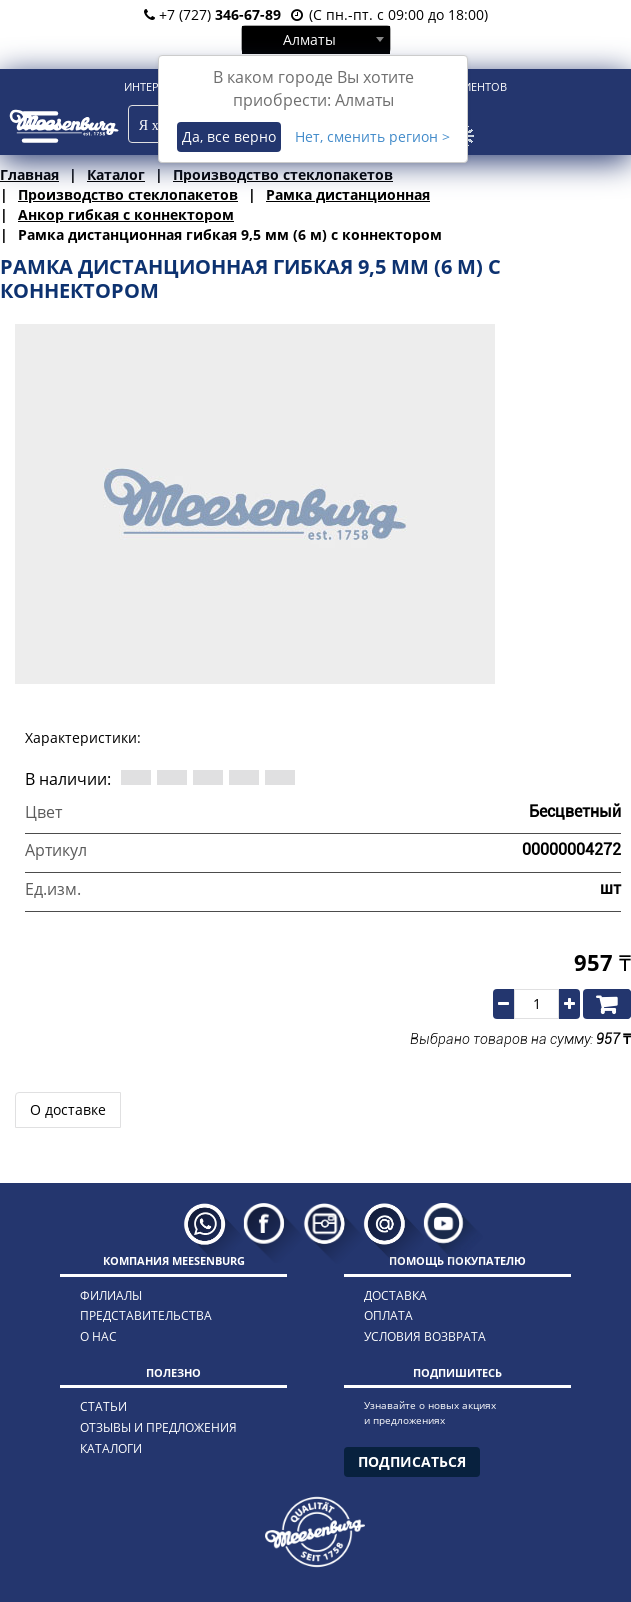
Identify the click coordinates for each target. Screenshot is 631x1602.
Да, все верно (229, 136)
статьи (103, 1406)
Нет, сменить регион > (372, 136)
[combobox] (316, 39)
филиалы (111, 1295)
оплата (388, 1315)
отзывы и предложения (158, 1427)
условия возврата (425, 1336)
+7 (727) (212, 14)
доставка (395, 1295)
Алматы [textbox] (309, 39)
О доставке (68, 1109)
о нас (98, 1336)
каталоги (111, 1448)
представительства (146, 1315)
